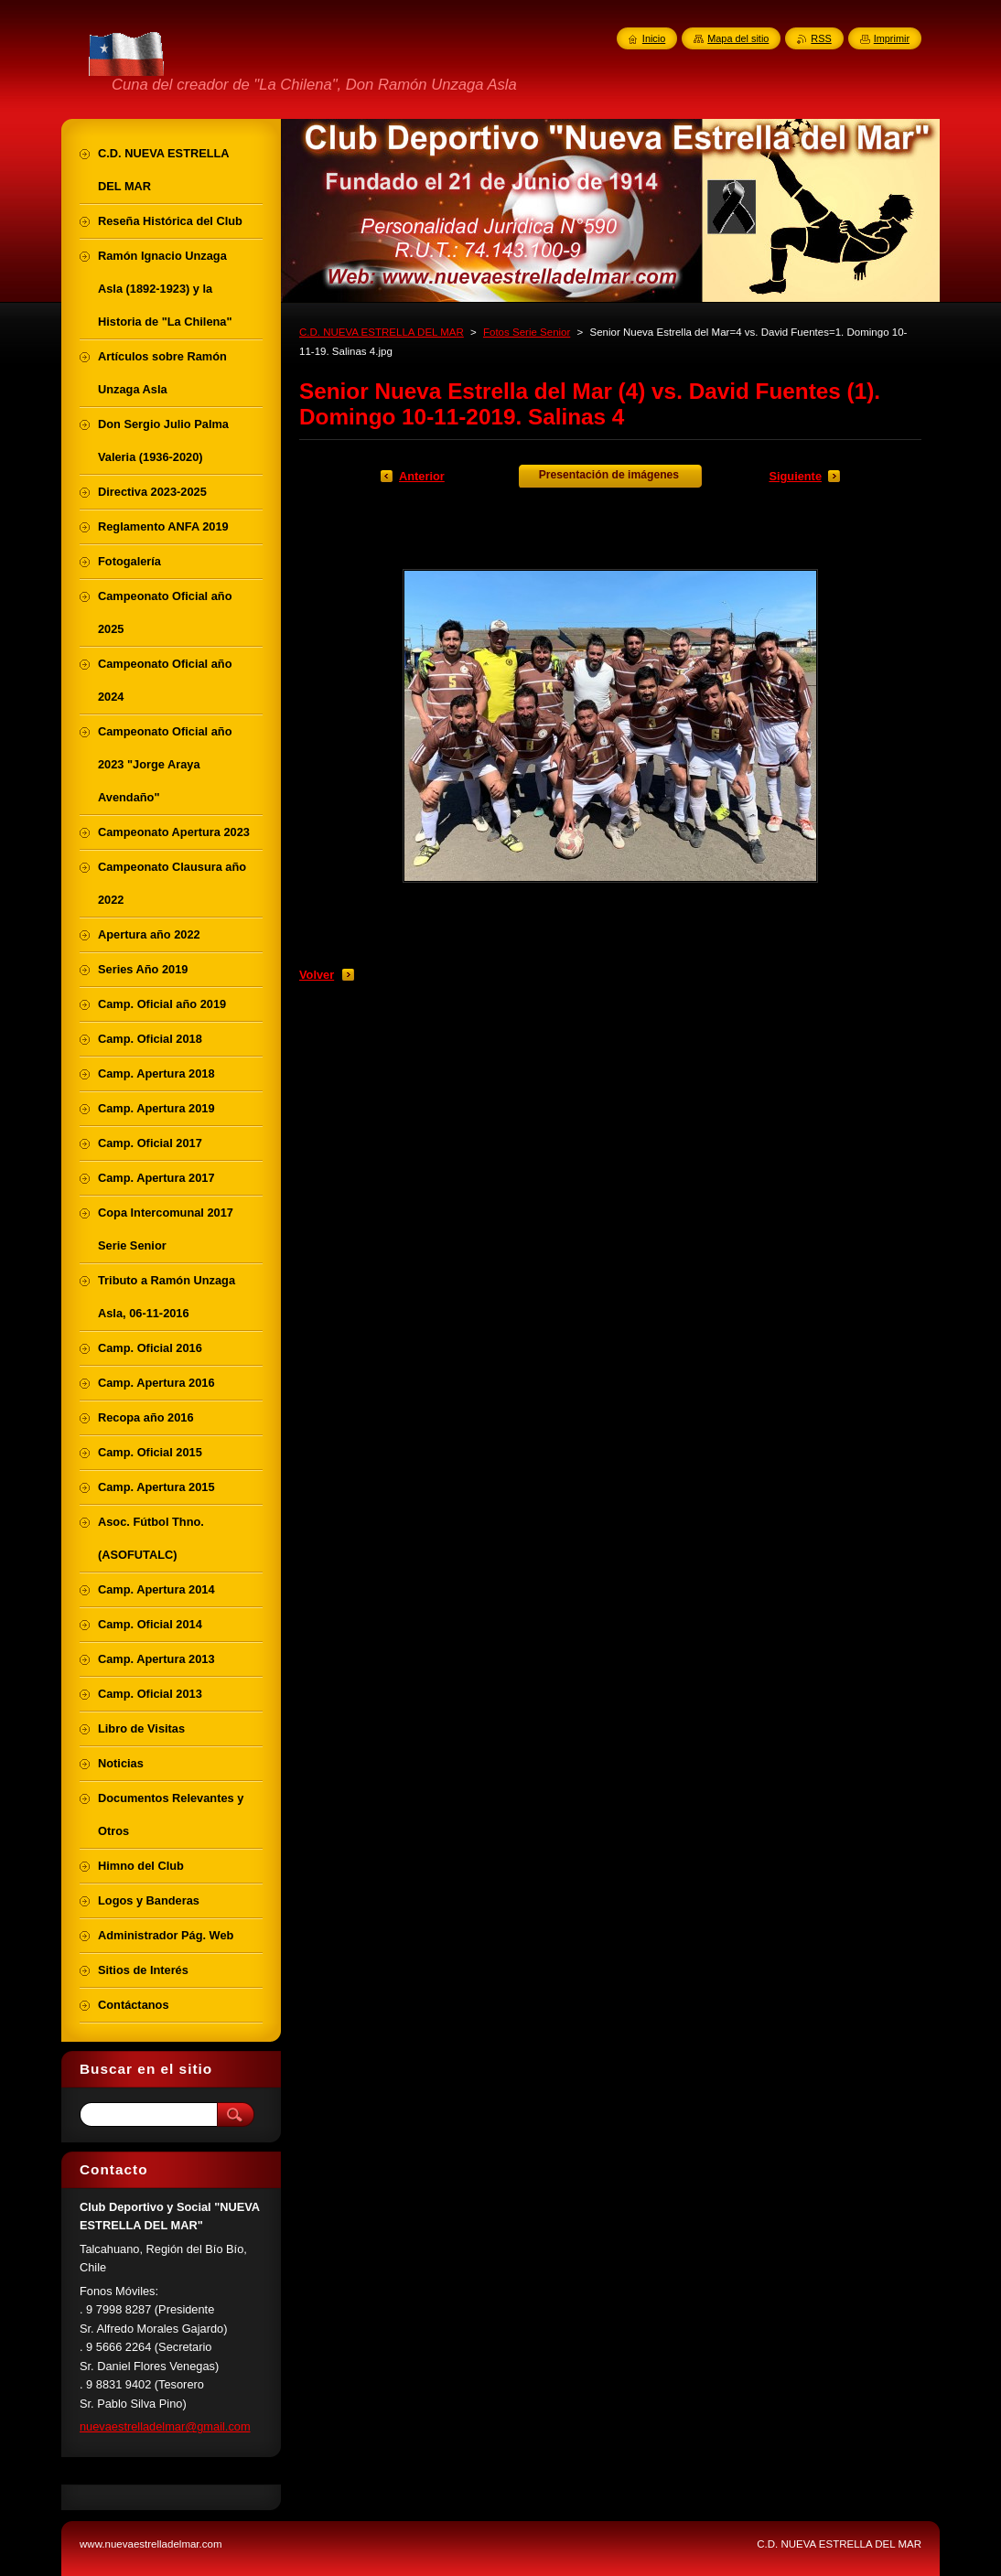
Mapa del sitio (738, 38)
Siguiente (795, 476)
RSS (821, 38)
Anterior (422, 476)
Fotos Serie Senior (526, 332)
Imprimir (892, 38)
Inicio (653, 38)
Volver (316, 975)
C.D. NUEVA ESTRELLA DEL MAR (381, 332)
